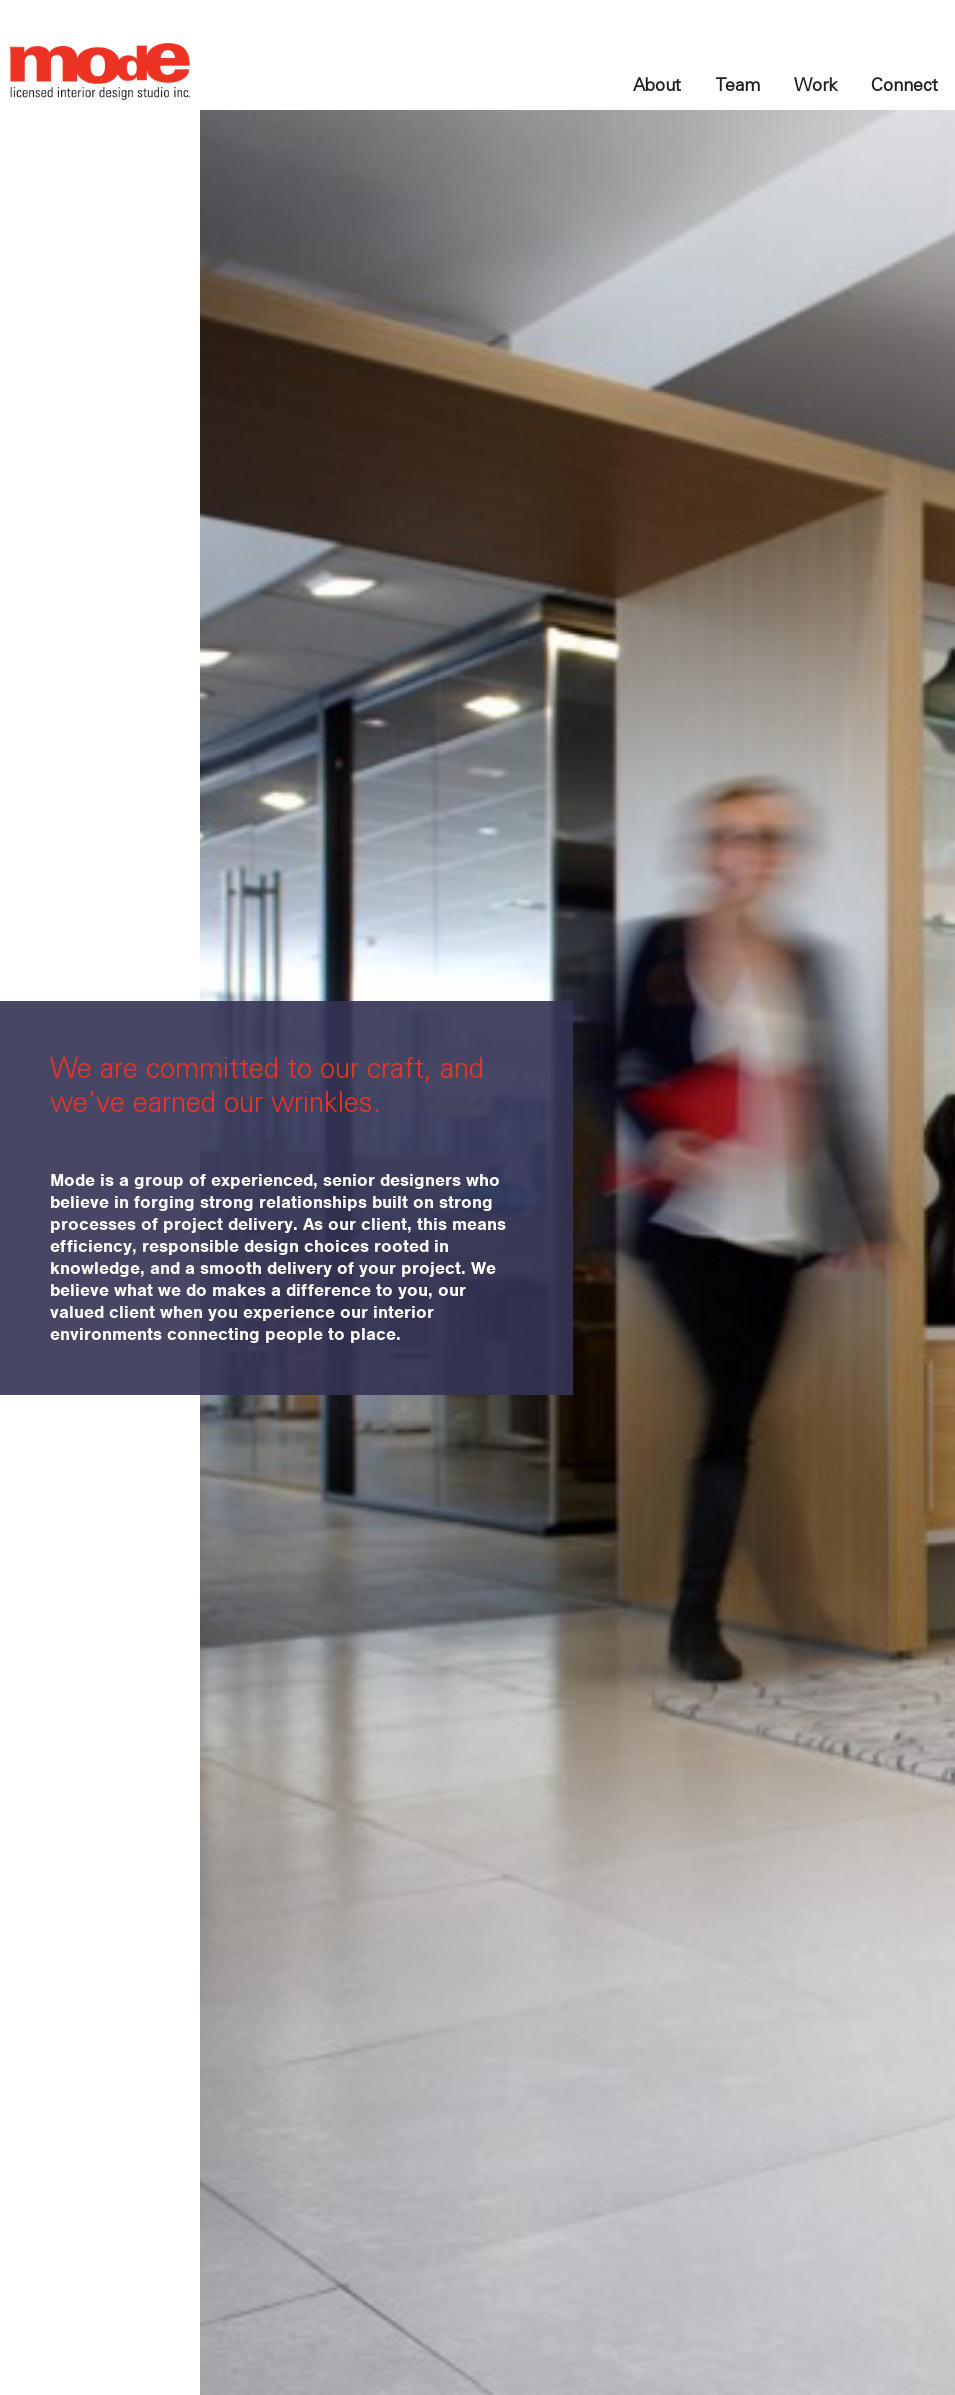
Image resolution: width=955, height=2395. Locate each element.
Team (737, 85)
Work (815, 85)
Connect (904, 85)
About (657, 85)
